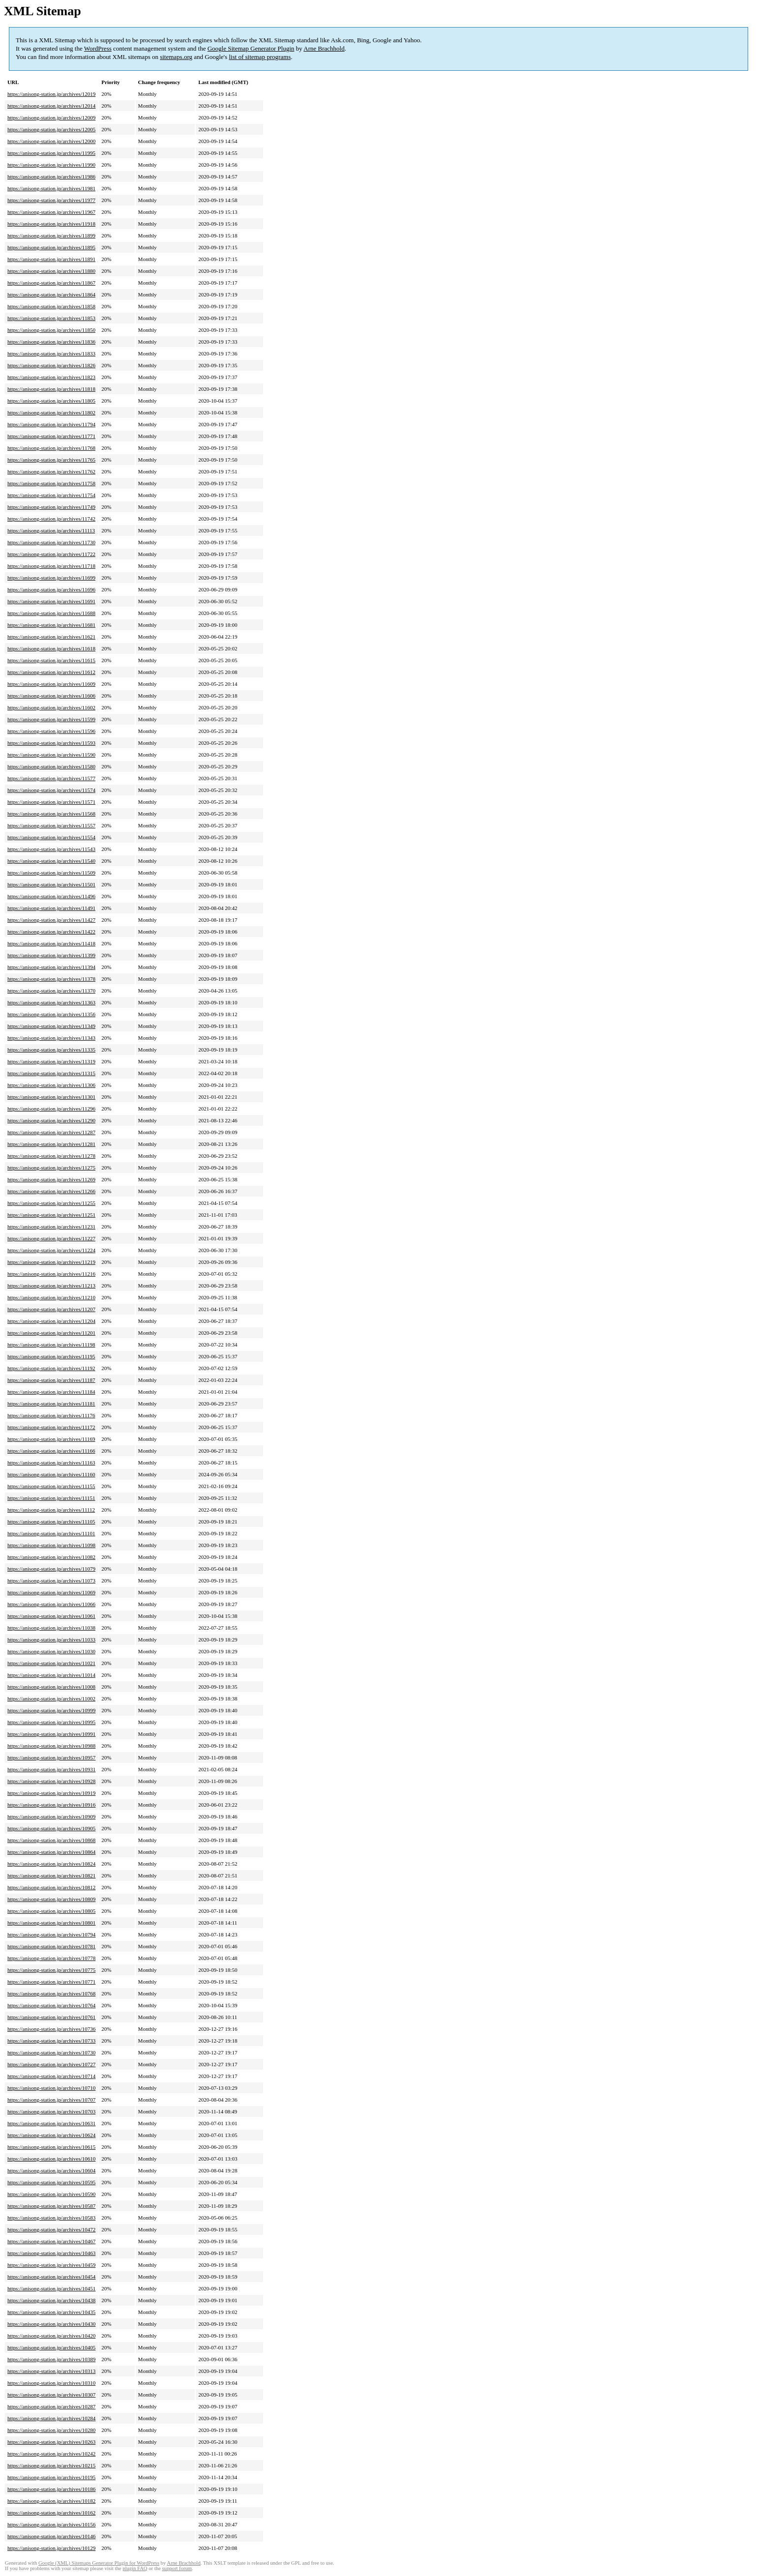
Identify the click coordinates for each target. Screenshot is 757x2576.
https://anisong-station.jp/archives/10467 (51, 2241)
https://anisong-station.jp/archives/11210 (51, 1297)
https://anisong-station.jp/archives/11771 (51, 436)
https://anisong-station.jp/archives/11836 (51, 342)
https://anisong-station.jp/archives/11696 (51, 589)
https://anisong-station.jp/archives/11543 (51, 849)
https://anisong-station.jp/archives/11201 (51, 1333)
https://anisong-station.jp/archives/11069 (51, 1592)
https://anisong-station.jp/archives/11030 (51, 1651)
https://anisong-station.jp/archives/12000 (51, 141)
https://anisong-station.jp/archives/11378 (51, 979)
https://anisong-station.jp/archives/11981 (51, 188)
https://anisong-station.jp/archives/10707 (51, 2100)
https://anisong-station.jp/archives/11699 (51, 578)
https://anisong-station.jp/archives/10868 (51, 1840)
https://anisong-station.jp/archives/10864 (51, 1852)
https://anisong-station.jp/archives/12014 (51, 106)
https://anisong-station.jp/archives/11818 (51, 389)
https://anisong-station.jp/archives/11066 (51, 1604)
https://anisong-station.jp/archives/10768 (51, 1993)
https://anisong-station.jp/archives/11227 (51, 1238)
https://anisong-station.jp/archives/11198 (51, 1344)
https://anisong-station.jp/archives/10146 (51, 2536)
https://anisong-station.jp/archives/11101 (51, 1533)
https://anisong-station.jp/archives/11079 (51, 1569)
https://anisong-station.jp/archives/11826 (51, 365)
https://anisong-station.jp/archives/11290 (51, 1120)
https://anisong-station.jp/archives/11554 (51, 837)
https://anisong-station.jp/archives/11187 (51, 1380)
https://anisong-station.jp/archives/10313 (51, 2371)
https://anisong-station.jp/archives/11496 (51, 896)
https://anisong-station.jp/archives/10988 (51, 1746)
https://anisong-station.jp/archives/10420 (51, 2336)
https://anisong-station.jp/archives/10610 (51, 2159)
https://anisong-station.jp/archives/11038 (51, 1628)
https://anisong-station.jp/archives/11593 (51, 743)
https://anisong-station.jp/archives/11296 (51, 1109)
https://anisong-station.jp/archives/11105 (51, 1521)
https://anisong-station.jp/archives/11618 (51, 648)
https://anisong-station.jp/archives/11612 (51, 672)
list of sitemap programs (260, 56)
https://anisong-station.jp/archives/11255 (51, 1203)
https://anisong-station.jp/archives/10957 (51, 1757)
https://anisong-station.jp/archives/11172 (51, 1427)
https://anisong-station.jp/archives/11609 (51, 684)
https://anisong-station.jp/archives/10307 (51, 2395)
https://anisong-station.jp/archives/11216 (51, 1274)
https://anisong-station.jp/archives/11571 (51, 802)
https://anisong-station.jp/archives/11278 (51, 1156)
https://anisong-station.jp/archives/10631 (51, 2123)
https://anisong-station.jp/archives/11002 (51, 1698)
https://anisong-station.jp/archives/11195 (51, 1356)
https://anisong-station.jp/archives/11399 (51, 955)
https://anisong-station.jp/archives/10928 (51, 1781)
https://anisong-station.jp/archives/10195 (51, 2477)
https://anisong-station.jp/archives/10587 (51, 2206)
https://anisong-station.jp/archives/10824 (51, 1864)
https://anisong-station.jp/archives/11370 (51, 991)
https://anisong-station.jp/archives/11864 (51, 294)
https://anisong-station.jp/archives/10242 (51, 2454)
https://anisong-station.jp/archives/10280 (51, 2430)
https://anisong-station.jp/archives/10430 (51, 2324)
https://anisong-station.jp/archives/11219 (51, 1262)
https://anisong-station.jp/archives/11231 (51, 1226)
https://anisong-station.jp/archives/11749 (51, 507)
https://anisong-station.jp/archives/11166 (51, 1451)
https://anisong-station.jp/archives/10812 (51, 1887)
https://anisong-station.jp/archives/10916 (51, 1805)
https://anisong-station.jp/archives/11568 (51, 814)
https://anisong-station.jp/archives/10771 (51, 1982)
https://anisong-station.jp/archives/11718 (51, 566)
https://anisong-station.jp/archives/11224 (51, 1250)
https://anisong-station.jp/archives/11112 (51, 1510)
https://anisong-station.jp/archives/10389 (51, 2359)
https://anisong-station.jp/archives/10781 (51, 1946)
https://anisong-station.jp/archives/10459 (51, 2265)
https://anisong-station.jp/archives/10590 (51, 2194)
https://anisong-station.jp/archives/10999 (51, 1710)
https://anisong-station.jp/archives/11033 (51, 1639)
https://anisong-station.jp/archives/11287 (51, 1132)
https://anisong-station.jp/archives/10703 (51, 2111)
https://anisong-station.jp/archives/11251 (51, 1215)
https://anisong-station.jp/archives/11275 (51, 1168)
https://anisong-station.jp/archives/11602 (51, 707)
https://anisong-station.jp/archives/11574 (51, 790)
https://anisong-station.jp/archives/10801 (51, 1923)
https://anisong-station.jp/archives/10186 (51, 2489)
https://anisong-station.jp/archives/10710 (51, 2088)
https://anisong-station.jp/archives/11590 (51, 755)
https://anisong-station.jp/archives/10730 (51, 2052)
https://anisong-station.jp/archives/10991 (51, 1734)
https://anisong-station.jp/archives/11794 (51, 424)
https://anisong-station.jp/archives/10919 (51, 1793)
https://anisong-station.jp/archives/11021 (51, 1663)
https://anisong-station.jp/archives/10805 (51, 1911)
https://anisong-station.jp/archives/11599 (51, 719)
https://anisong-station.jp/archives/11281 (51, 1144)
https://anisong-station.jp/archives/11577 (51, 778)
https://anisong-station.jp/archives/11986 (51, 176)
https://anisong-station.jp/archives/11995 (51, 153)
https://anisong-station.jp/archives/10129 (51, 2548)
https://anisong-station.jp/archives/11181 (51, 1403)
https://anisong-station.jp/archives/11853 (51, 318)
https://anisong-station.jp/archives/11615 (51, 660)
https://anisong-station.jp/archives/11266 (51, 1191)
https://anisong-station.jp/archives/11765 (51, 460)
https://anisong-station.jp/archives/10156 (51, 2524)
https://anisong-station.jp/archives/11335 (51, 1050)
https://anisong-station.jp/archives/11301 (51, 1097)
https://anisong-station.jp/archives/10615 (51, 2147)
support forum (177, 2568)
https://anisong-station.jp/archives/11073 (51, 1580)
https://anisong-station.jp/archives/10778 (51, 1958)
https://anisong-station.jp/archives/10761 (51, 2017)
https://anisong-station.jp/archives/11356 (51, 1014)
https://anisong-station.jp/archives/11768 (51, 448)
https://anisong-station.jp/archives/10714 (51, 2076)
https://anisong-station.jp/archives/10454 (51, 2277)
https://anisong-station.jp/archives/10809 (51, 1899)
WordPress (98, 48)
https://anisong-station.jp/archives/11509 (51, 873)
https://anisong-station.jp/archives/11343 (51, 1038)
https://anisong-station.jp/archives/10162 (51, 2513)
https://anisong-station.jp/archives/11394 (51, 967)
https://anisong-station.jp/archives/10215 (51, 2465)
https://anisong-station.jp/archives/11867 (51, 283)
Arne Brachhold (323, 48)
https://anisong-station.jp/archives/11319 (51, 1061)
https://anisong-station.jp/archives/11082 (51, 1557)
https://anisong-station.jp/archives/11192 (51, 1368)
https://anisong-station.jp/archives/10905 (51, 1828)
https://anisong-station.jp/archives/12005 (51, 129)
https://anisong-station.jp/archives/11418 (51, 943)
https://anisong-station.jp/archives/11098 (51, 1545)
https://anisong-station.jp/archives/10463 (51, 2253)
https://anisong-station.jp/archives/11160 (51, 1474)
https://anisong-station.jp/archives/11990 (51, 165)
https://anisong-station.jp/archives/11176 (51, 1415)
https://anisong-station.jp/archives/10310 (51, 2383)
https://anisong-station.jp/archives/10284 (51, 2418)
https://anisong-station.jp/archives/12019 (51, 94)
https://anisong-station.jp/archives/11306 (51, 1085)
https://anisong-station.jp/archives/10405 (51, 2347)
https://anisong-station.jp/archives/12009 (51, 117)
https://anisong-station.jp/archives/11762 (51, 471)
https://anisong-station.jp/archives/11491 (51, 908)
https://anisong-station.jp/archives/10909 (51, 1816)
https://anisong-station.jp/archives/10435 (51, 2312)
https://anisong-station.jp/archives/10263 (51, 2442)
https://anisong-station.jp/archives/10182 (51, 2501)
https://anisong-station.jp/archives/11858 (51, 306)
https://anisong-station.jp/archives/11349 (51, 1026)
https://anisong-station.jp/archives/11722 (51, 554)
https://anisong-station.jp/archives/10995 (51, 1722)
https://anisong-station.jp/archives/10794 (51, 1934)
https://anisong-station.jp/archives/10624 (51, 2135)
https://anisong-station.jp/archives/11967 (51, 212)
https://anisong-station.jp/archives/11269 (51, 1179)
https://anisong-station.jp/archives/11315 (51, 1073)
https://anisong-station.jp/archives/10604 (51, 2170)
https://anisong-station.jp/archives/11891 (51, 259)
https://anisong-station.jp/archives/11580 (51, 766)
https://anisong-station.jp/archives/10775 (51, 1970)
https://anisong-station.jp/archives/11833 (51, 353)
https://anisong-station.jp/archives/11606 (51, 696)
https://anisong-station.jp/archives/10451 (51, 2288)
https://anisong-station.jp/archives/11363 (51, 1002)
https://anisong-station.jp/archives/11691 (51, 601)
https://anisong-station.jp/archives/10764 (51, 2005)
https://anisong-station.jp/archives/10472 (51, 2229)
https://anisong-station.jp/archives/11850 (51, 330)
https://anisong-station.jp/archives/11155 (51, 1486)
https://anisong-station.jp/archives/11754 (51, 495)
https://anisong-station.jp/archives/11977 (51, 200)
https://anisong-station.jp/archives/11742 (51, 519)
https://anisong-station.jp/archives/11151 (51, 1498)
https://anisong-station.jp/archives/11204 (51, 1321)
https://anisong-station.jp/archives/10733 (51, 2041)
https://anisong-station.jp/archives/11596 (51, 731)
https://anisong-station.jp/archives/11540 (51, 861)
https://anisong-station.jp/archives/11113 (51, 530)
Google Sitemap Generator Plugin (251, 48)
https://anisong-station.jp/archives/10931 (51, 1769)
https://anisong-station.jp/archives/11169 (51, 1439)
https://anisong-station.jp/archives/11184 (51, 1392)
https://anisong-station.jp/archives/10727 (51, 2064)
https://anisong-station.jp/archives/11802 (51, 412)
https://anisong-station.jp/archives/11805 (51, 401)
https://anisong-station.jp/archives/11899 (51, 235)
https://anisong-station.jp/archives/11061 (51, 1616)
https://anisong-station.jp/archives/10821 (51, 1875)
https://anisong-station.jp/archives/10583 (51, 2218)
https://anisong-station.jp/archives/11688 (51, 613)
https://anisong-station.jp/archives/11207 (51, 1309)
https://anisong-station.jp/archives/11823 (51, 377)
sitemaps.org (176, 56)
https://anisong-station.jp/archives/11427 (51, 920)
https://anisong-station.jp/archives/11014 (51, 1675)
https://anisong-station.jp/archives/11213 (51, 1285)
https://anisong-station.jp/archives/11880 (51, 271)
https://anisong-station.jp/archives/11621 (51, 637)
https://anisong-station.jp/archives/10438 (51, 2300)
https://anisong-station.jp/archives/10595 (51, 2182)
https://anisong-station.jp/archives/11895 (51, 247)
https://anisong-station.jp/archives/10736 (51, 2029)
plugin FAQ (134, 2568)
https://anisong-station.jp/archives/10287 (51, 2406)
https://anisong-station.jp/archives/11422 (51, 932)
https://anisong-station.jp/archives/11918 (51, 224)
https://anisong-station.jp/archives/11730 (51, 542)
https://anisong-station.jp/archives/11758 (51, 483)
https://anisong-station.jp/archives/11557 (51, 825)
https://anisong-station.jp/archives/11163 (51, 1462)
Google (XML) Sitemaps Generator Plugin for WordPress (98, 2563)
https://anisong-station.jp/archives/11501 (51, 884)
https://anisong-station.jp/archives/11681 (51, 625)
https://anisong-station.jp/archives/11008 (51, 1687)
